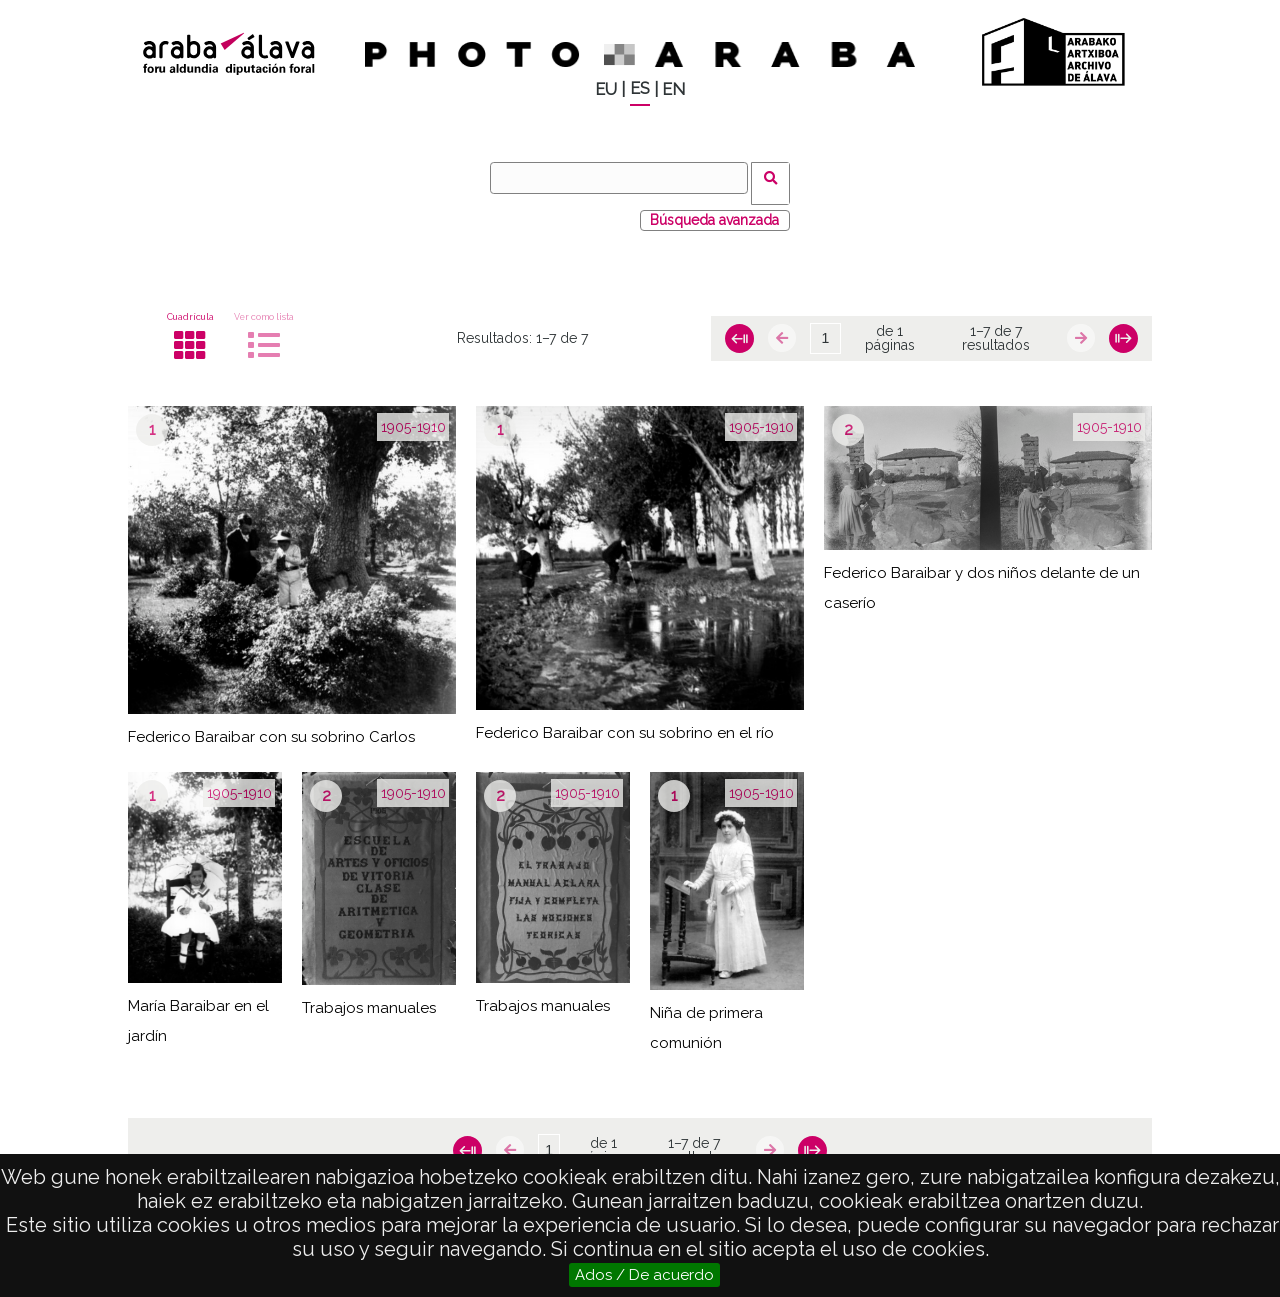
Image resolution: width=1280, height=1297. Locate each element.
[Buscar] (625, 178)
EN (673, 89)
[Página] (825, 328)
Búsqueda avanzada (714, 209)
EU (606, 89)
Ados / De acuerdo (644, 1275)
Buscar (776, 177)
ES (640, 88)
